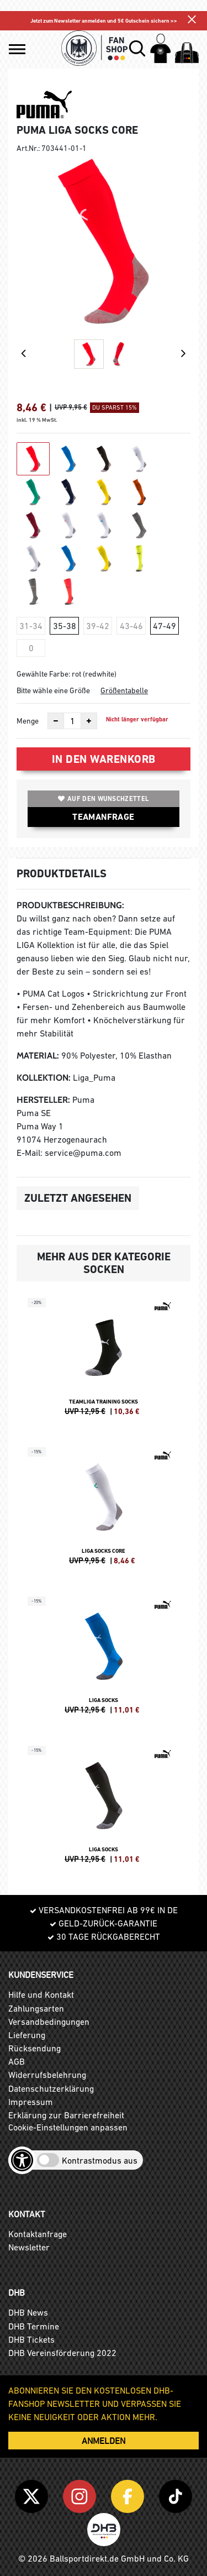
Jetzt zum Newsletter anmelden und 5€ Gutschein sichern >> (103, 21)
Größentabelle (124, 690)
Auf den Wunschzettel (103, 799)
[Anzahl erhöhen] (89, 721)
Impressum (30, 2102)
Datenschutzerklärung (51, 2088)
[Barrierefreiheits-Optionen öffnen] (22, 2160)
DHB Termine (33, 2326)
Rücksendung (34, 2048)
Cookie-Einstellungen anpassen (68, 2127)
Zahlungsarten (36, 2008)
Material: (38, 1055)
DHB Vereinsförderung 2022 (62, 2353)
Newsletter (29, 2247)
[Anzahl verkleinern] (55, 721)
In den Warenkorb (104, 759)
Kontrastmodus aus (99, 2160)
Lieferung (26, 2035)
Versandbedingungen (48, 2022)
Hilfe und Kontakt (41, 1994)
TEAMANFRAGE (103, 816)
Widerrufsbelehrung (47, 2075)
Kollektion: (44, 1077)
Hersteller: (43, 1100)
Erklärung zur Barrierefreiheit (66, 2115)
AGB (16, 2061)
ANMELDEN (103, 2441)
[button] (17, 49)
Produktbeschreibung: (70, 905)
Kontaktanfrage (37, 2234)
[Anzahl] (72, 721)
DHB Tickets (31, 2339)
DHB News (28, 2312)
